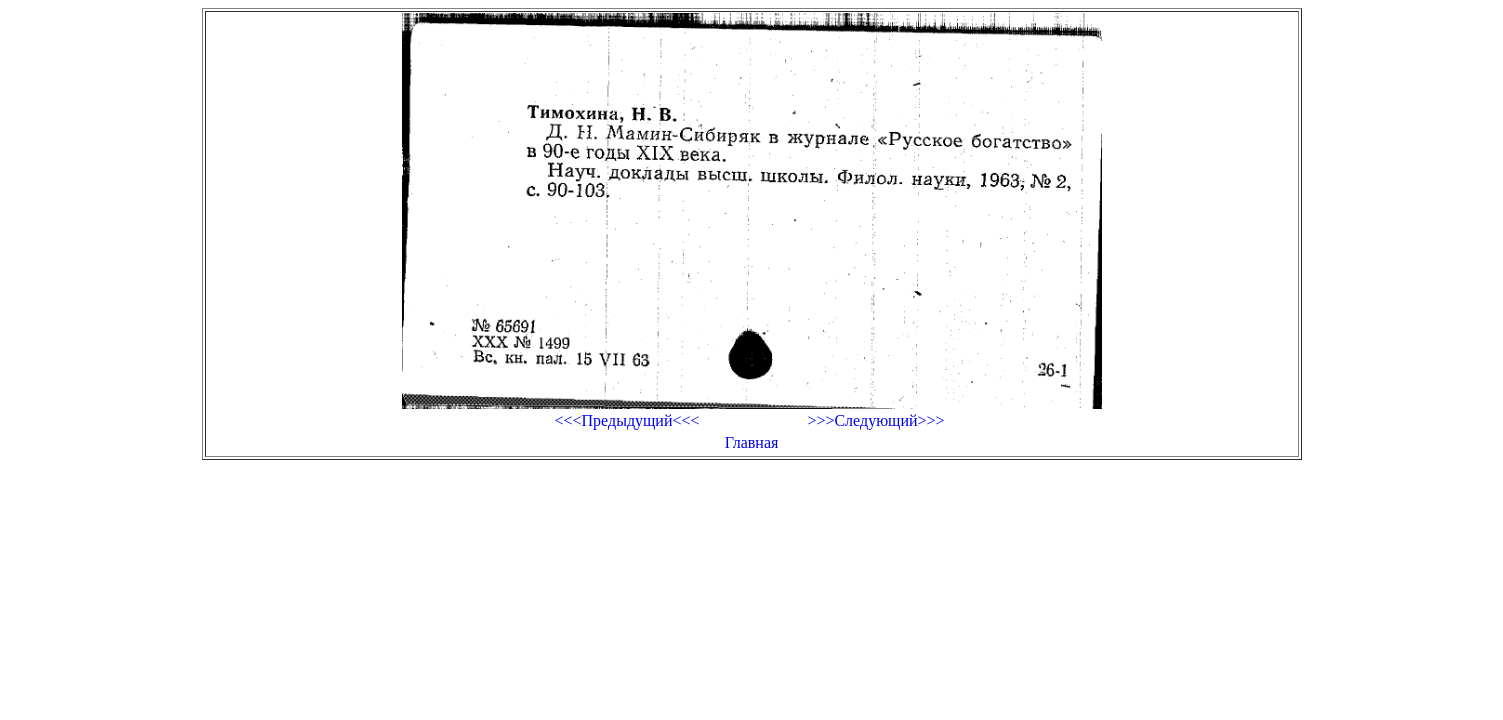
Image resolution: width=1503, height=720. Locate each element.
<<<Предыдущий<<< (626, 420)
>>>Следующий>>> (875, 420)
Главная (752, 442)
